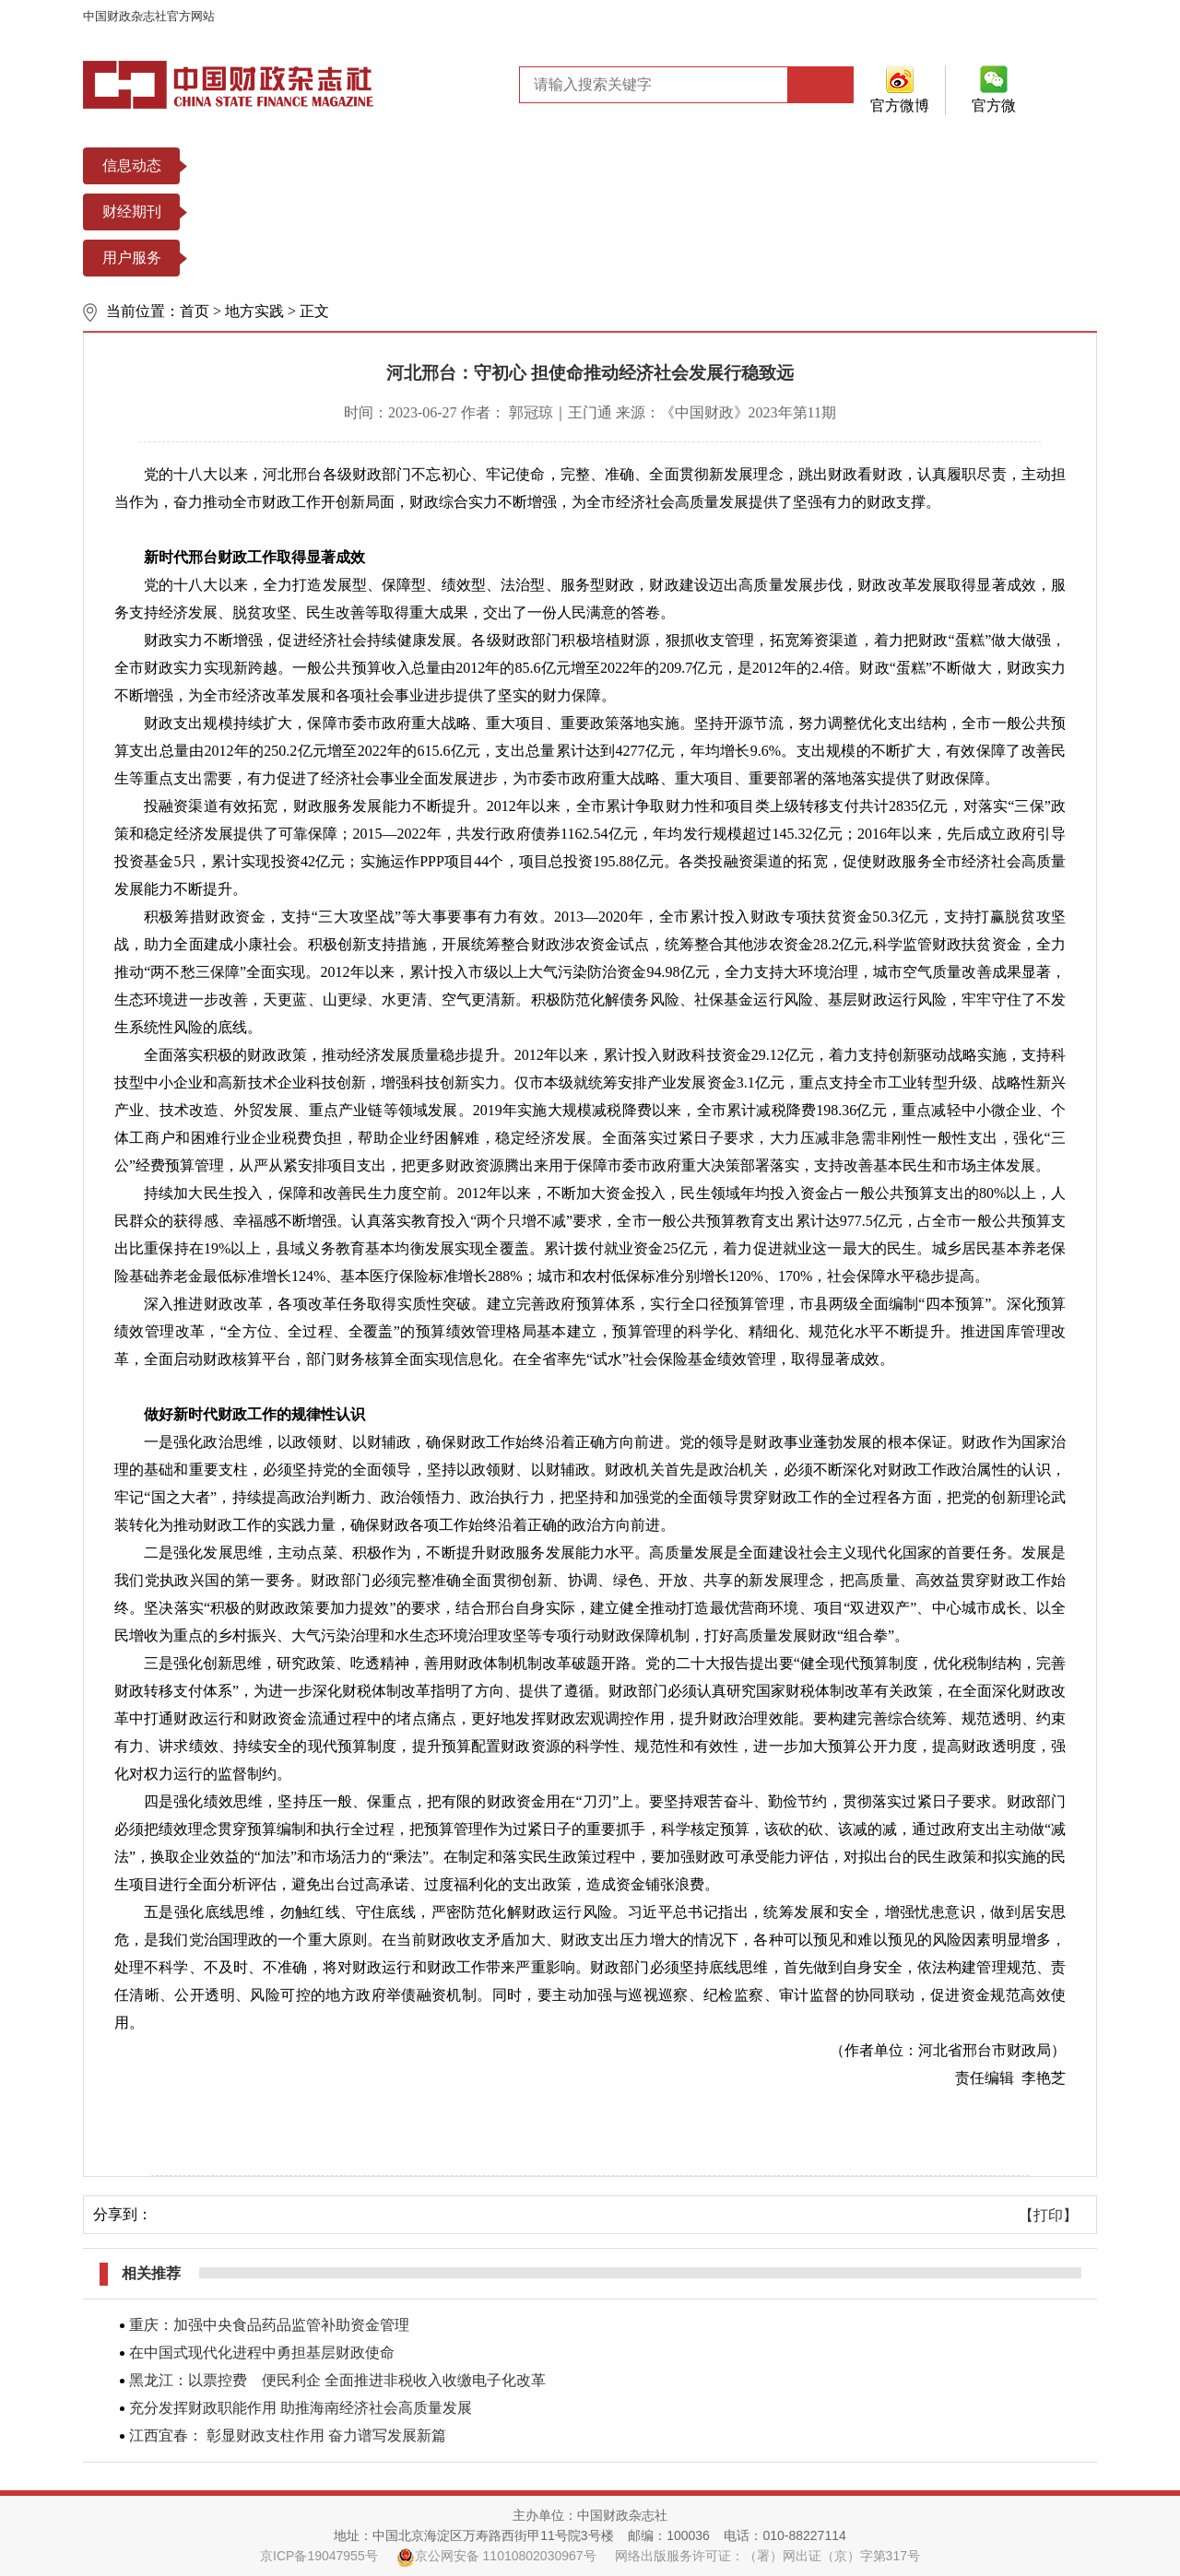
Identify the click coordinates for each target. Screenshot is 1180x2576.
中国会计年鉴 (696, 211)
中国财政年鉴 (569, 211)
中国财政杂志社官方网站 (149, 16)
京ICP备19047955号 (319, 2555)
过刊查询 (441, 257)
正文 (314, 311)
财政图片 (734, 165)
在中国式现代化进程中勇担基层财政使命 (262, 2352)
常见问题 (539, 257)
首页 (194, 311)
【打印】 (1048, 2215)
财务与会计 (351, 211)
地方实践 (254, 311)
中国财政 (246, 211)
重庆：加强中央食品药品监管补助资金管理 (269, 2325)
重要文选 (441, 165)
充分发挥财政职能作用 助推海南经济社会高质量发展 (300, 2408)
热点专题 (539, 165)
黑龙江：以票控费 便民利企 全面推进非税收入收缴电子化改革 (337, 2380)
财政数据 (637, 165)
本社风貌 (246, 165)
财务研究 (456, 211)
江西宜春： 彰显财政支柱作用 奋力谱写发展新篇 (287, 2435)
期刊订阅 (343, 257)
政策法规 (343, 165)
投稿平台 (246, 257)
